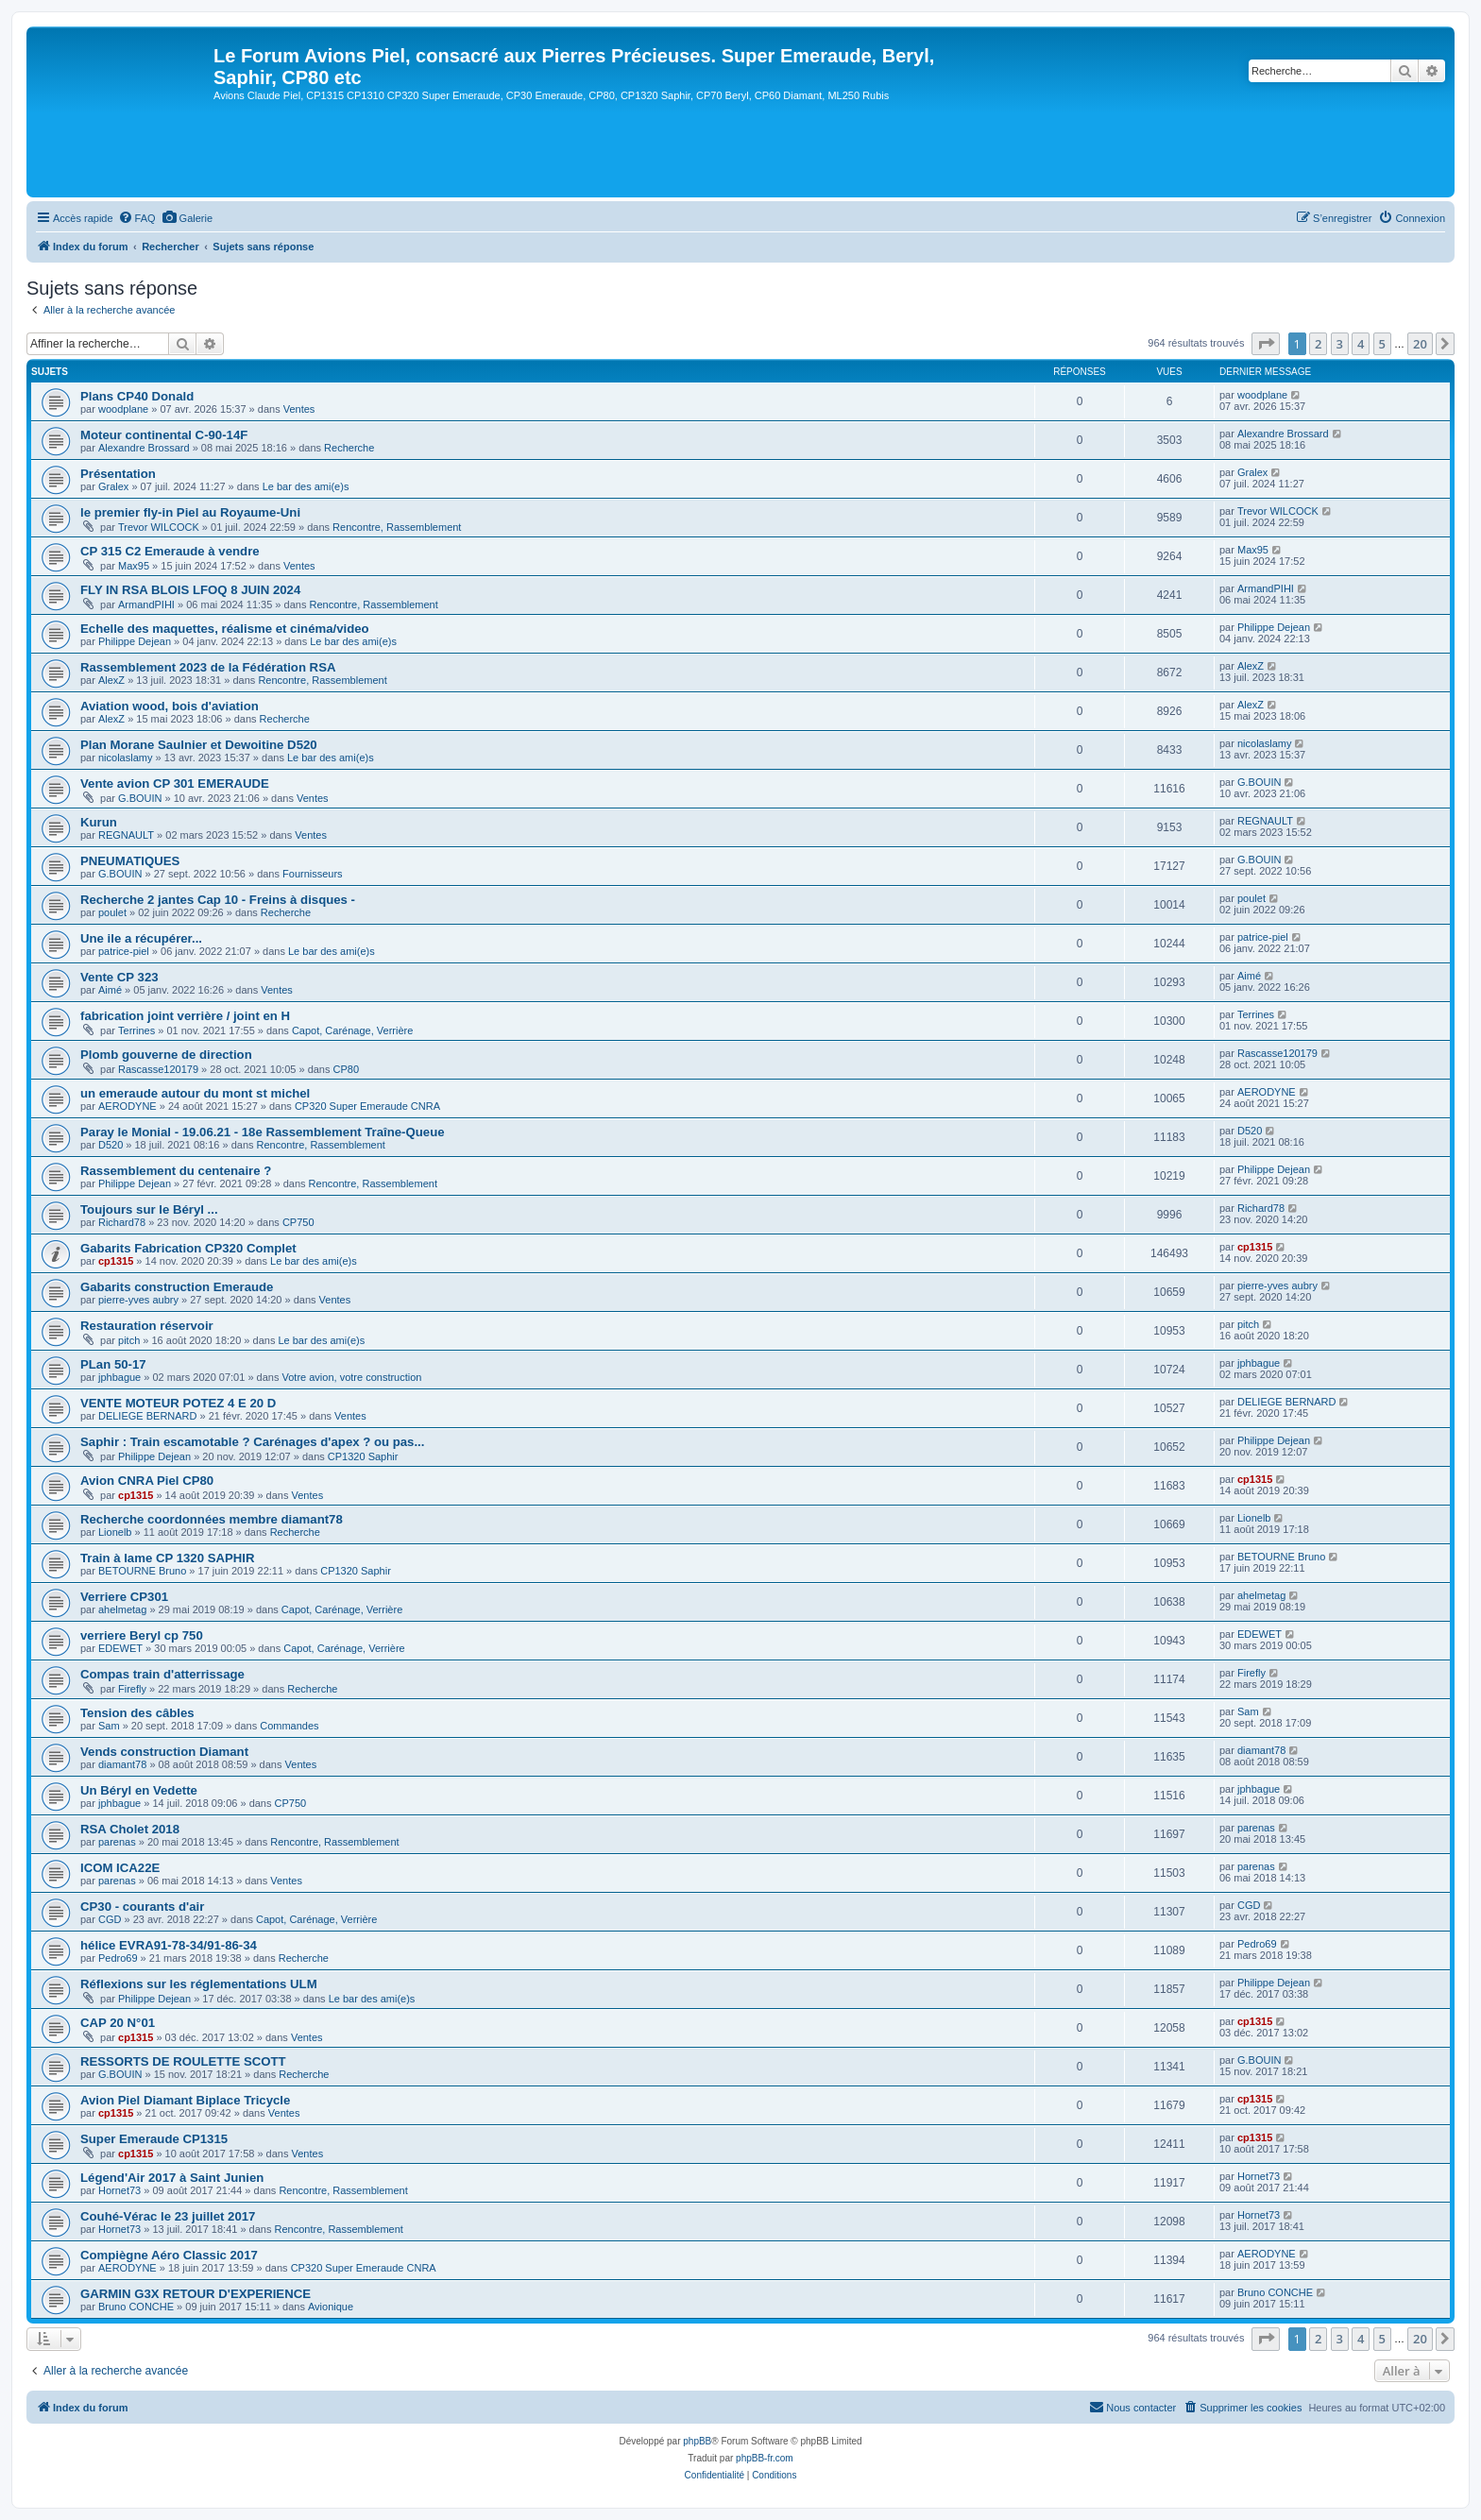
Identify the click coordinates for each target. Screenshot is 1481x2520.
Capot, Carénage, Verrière (352, 1030)
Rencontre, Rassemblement (396, 527)
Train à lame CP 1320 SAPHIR (167, 1558)
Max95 (133, 565)
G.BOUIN (140, 798)
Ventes (299, 409)
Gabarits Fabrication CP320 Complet (188, 1248)
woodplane (123, 409)
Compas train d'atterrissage (162, 1674)
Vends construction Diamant (164, 1752)
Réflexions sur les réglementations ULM (198, 1984)
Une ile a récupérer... (141, 938)
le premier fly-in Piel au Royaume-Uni (190, 512)
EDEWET (120, 1648)
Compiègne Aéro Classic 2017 (169, 2255)
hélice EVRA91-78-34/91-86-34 (168, 1945)
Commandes (289, 1725)
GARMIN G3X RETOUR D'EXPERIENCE (195, 2294)
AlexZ (111, 680)
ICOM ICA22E (120, 1868)
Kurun (98, 822)
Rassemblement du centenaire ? (175, 1171)
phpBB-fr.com (764, 2458)
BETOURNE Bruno (142, 1570)
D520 (110, 1144)
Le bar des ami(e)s (306, 486)
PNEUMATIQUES (129, 861)
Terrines (136, 1030)
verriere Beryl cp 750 (141, 1635)
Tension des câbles (137, 1713)
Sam (109, 1725)
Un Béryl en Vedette (138, 1790)
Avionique (330, 2306)
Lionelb (114, 1532)
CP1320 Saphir (363, 1456)
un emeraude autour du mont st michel (195, 1093)
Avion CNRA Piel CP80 (146, 1480)
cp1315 (115, 1261)
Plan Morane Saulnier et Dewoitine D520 (198, 745)
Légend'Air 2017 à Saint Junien (172, 2178)
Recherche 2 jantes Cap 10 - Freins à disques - (217, 900)
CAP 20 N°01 (117, 2023)
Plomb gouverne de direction (166, 1054)
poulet (112, 912)
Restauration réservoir (146, 1326)
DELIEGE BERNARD (147, 1416)
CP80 (346, 1069)
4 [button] (1360, 343)
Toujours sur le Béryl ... (149, 1209)
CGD (109, 1919)
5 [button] (1382, 343)
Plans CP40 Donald (137, 396)
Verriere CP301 (124, 1597)
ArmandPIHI (146, 604)
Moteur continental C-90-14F (163, 435)
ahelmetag (122, 1609)
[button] (1265, 343)
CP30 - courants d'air (142, 1906)
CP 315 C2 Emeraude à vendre (170, 551)
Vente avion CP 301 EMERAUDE (174, 783)
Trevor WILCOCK (158, 527)
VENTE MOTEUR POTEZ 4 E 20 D (178, 1403)
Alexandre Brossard (144, 447)
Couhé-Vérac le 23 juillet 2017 (167, 2216)
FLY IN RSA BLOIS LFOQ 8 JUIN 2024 (190, 590)
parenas (117, 1841)
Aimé (110, 990)
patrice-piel (123, 951)
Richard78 (121, 1222)
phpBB (697, 2441)
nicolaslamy (125, 757)
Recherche (349, 447)
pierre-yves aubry (138, 1299)
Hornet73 (119, 2190)
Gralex (113, 486)
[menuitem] (137, 218)
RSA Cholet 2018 (129, 1829)
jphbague (119, 1377)
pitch (129, 1340)
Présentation (118, 474)
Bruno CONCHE (136, 2306)
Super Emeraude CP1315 (154, 2139)
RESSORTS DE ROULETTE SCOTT (183, 2061)
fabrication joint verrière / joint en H (185, 1016)
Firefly (132, 1688)
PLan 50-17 (113, 1364)
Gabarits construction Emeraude (176, 1287)
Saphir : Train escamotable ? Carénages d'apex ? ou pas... (252, 1442)
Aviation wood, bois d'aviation (169, 706)
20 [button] (1420, 343)
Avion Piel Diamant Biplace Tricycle (185, 2100)
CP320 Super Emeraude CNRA (367, 1106)
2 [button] (1318, 343)
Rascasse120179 (158, 1069)
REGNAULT (126, 835)
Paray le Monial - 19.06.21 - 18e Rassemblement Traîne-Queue (262, 1132)
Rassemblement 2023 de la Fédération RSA (207, 667)
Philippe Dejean (134, 641)
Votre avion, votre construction (351, 1377)
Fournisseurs (312, 873)
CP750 (298, 1222)
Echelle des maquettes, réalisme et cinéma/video (224, 628)
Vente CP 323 (119, 977)
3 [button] (1339, 343)
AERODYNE (127, 1106)
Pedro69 (118, 1958)
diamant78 (122, 1764)
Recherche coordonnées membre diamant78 (211, 1519)
